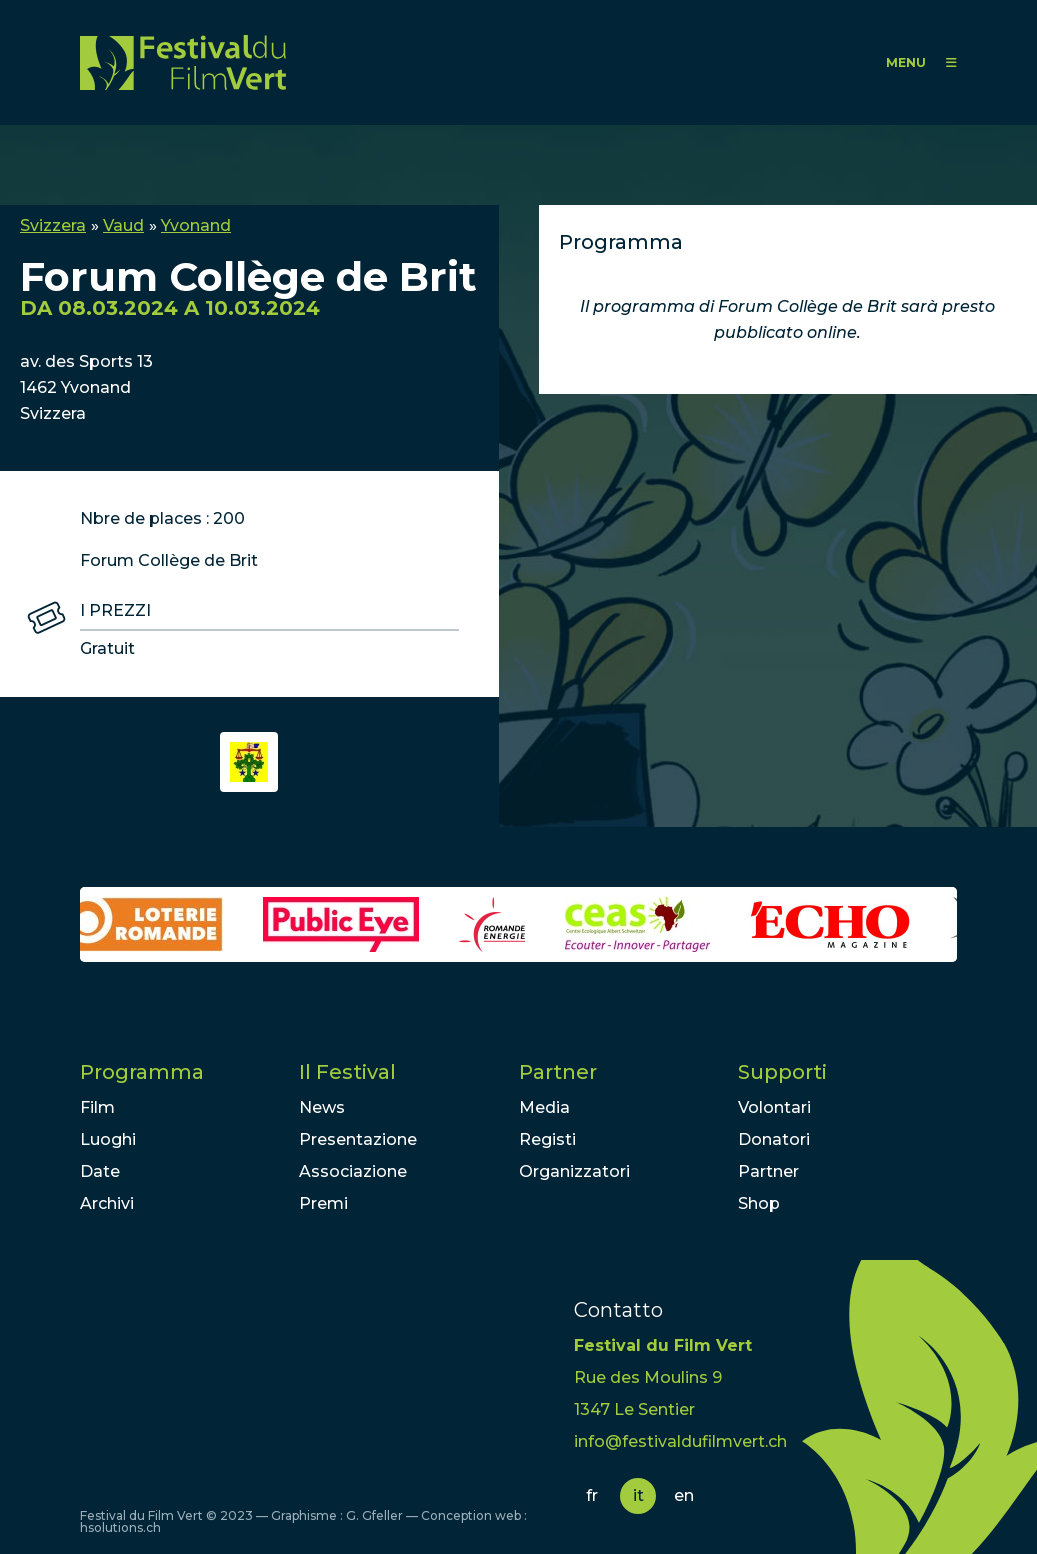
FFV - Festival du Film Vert (183, 62)
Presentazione (358, 1139)
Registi (547, 1139)
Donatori (774, 1139)
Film (97, 1107)
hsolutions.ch (120, 1527)
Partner (558, 1072)
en (684, 1495)
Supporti (782, 1072)
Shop (759, 1203)
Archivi (107, 1203)
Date (100, 1171)
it (638, 1495)
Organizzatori (574, 1171)
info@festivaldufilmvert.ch (680, 1441)
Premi (323, 1203)
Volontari (774, 1107)
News (322, 1107)
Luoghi (108, 1139)
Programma (142, 1072)
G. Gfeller (374, 1515)
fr (592, 1495)
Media (544, 1107)
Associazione (353, 1171)
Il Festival (347, 1072)
